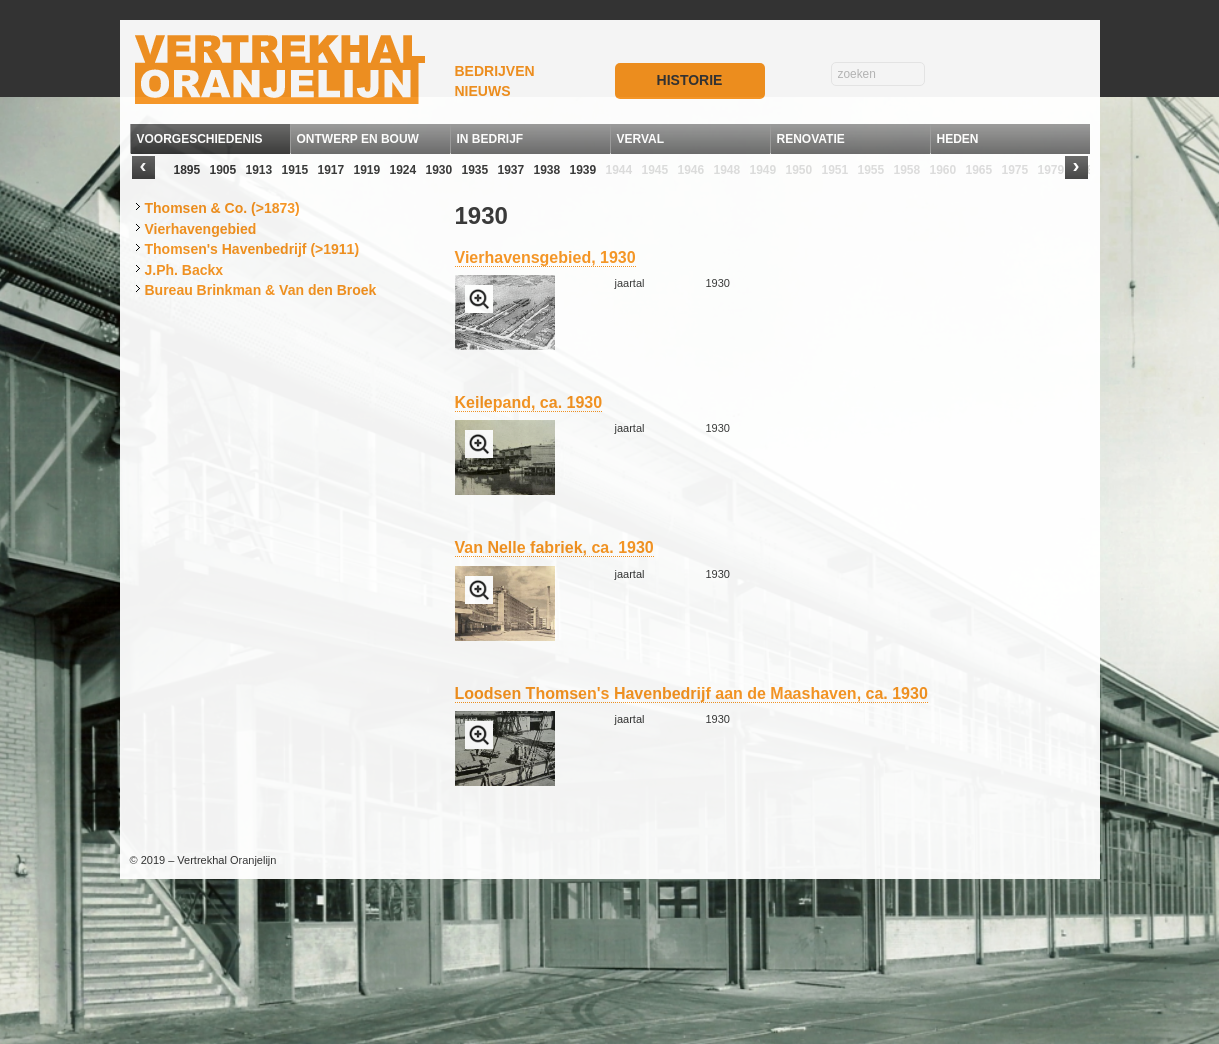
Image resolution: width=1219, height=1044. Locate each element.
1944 (619, 170)
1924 (403, 170)
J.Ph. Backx (184, 270)
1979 (1051, 170)
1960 (943, 170)
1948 (727, 170)
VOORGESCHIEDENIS (200, 139)
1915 (295, 170)
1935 (475, 170)
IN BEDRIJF (490, 139)
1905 (223, 170)
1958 (907, 170)
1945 (655, 170)
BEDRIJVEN (495, 71)
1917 (331, 170)
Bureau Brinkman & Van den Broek (261, 290)
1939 (583, 170)
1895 (187, 170)
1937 (511, 170)
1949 (763, 170)
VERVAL (641, 139)
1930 (439, 170)
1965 (979, 170)
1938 (547, 170)
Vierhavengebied (201, 229)
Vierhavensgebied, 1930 (545, 257)
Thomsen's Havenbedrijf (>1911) (252, 249)
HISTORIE (690, 80)
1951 (835, 170)
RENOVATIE (811, 139)
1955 (871, 170)
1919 (367, 170)
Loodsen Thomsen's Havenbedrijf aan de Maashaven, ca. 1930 (691, 693)
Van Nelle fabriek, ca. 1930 (554, 547)
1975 (1015, 170)
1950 (799, 170)
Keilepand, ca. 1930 (529, 402)
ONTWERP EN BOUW (358, 139)
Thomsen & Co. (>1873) (222, 208)
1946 (691, 170)
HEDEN (958, 139)
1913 (259, 170)
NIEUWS (483, 91)
